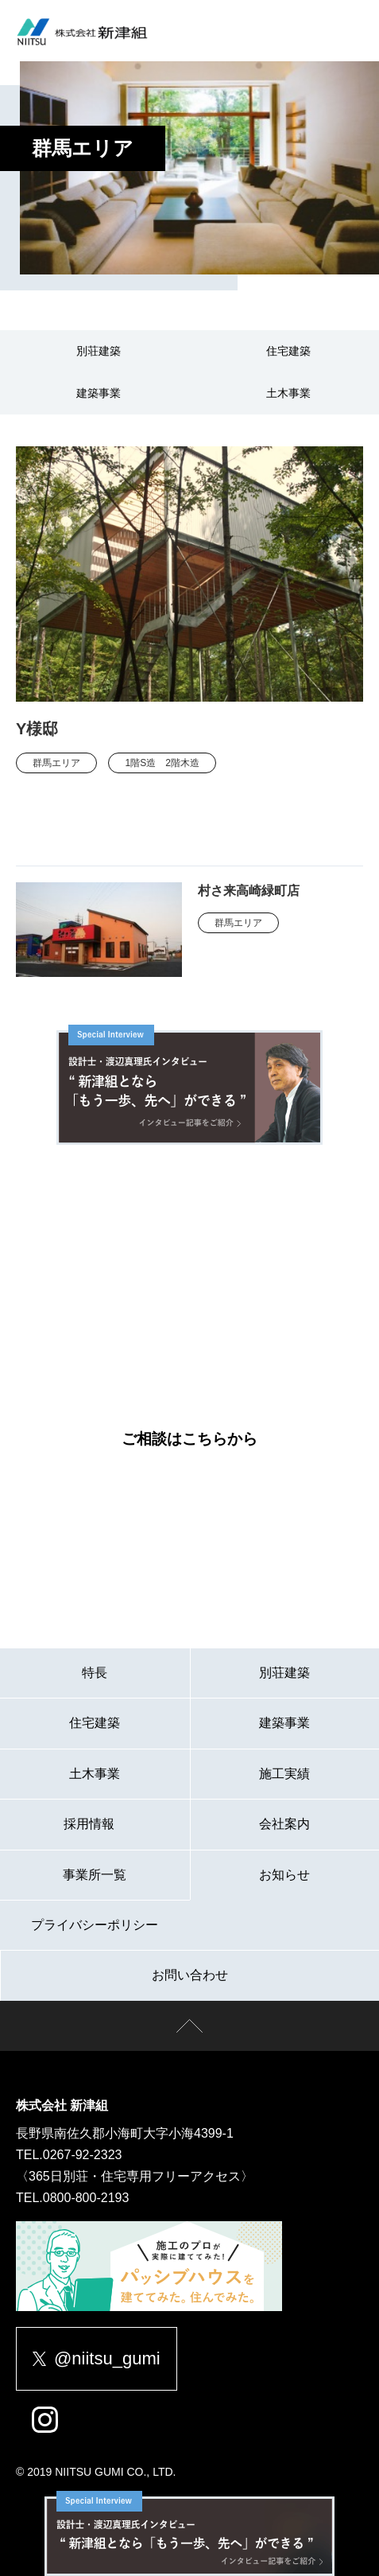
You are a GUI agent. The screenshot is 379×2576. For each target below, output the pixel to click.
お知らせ (284, 1874)
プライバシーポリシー (94, 1925)
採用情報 (95, 1824)
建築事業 (98, 393)
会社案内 (284, 1824)
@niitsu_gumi (96, 2358)
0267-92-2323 (82, 2155)
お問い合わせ (190, 1975)
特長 (94, 1672)
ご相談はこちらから (189, 1438)
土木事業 (288, 393)
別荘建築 (98, 350)
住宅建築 (288, 350)
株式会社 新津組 (62, 2105)
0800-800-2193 (86, 2197)
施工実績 (284, 1773)
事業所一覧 (94, 1874)
